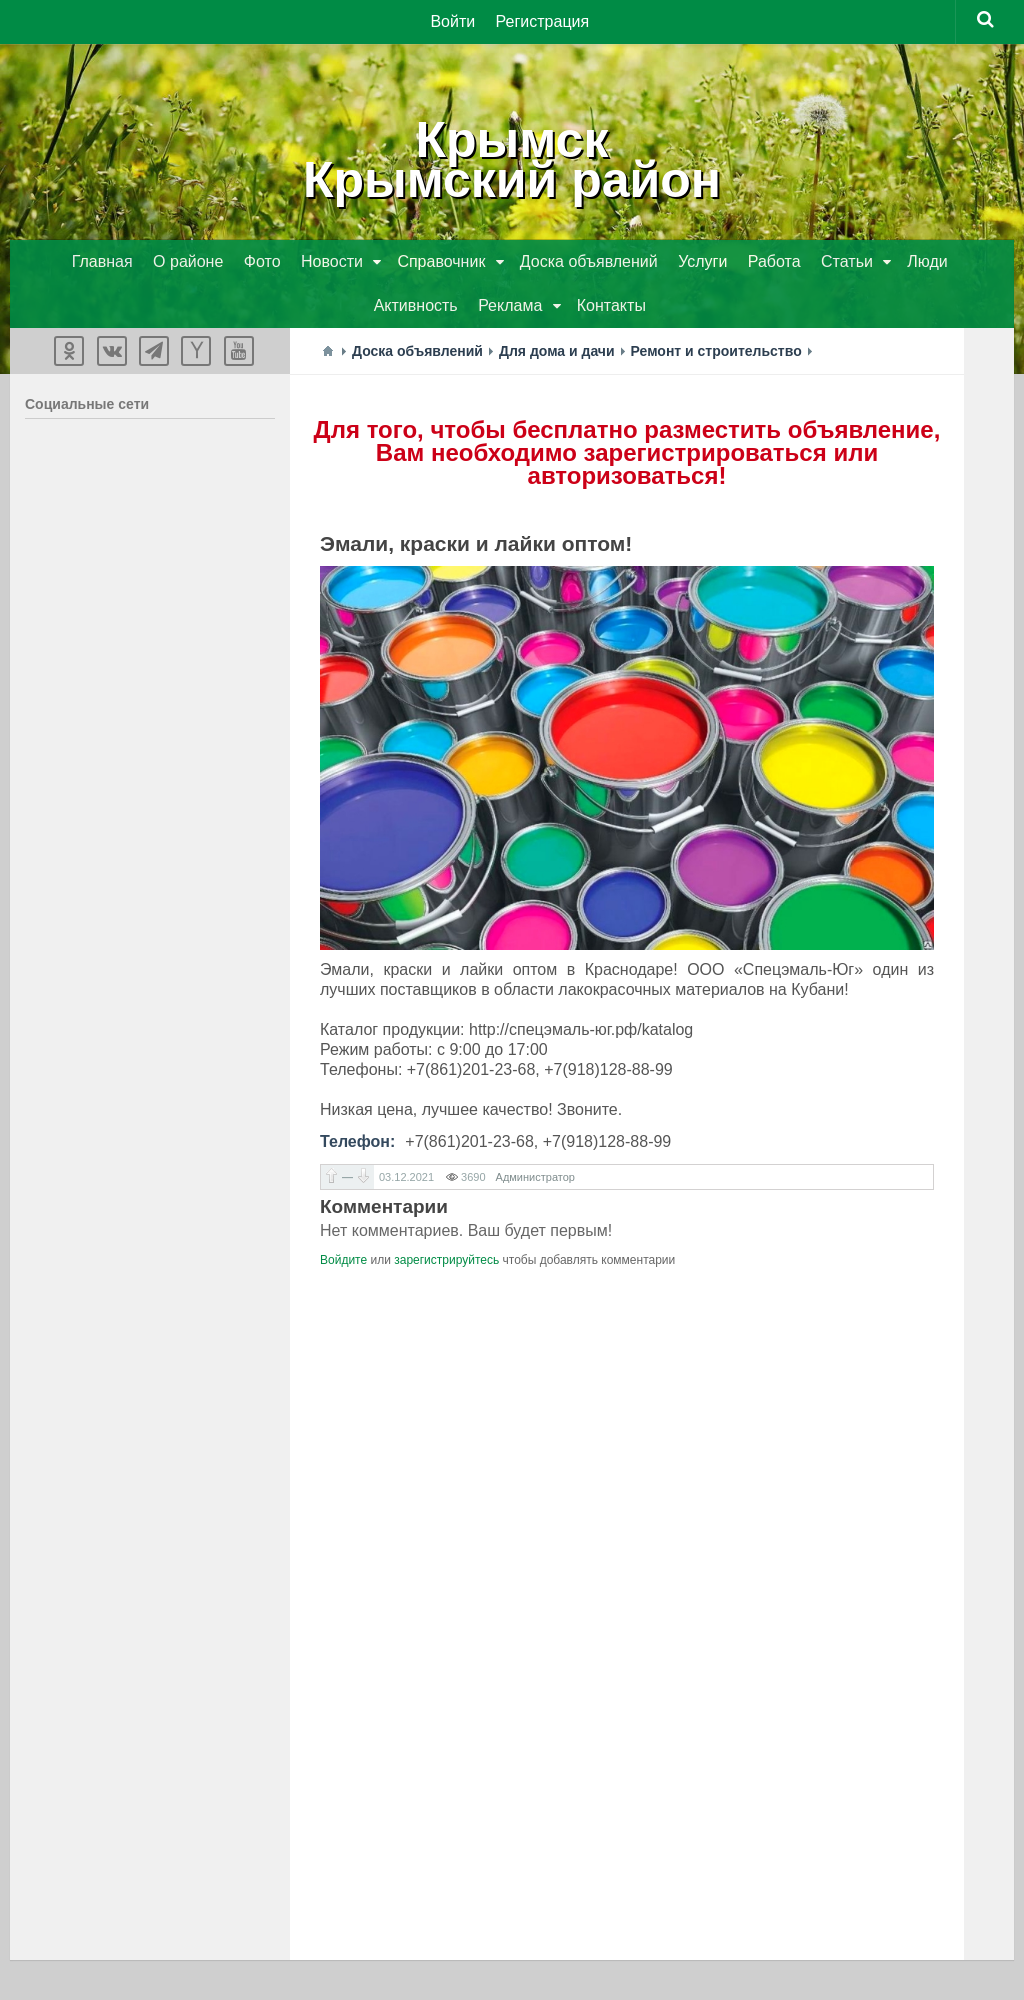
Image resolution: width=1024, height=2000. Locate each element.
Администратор (535, 1177)
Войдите (343, 1260)
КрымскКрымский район (512, 160)
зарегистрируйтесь (446, 1260)
